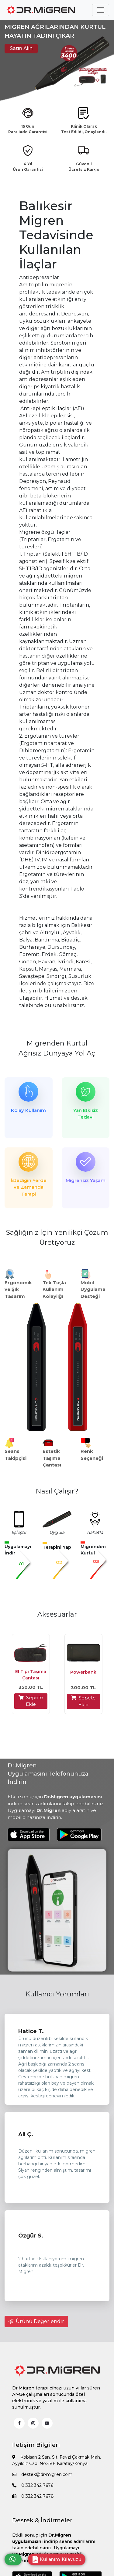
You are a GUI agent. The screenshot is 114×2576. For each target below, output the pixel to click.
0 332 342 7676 (32, 2485)
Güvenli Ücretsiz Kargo (83, 167)
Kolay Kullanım (28, 1110)
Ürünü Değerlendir (36, 2321)
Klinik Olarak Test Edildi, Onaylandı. (83, 129)
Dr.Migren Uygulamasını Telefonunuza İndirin (48, 1773)
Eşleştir (19, 1532)
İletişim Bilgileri (36, 2444)
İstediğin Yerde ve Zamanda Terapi (29, 1187)
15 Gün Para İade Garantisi (27, 129)
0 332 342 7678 (33, 2496)
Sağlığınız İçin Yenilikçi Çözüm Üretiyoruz (57, 1237)
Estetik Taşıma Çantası (52, 1458)
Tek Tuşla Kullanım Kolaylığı (54, 1289)
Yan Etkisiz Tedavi (85, 1113)
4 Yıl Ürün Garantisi (28, 167)
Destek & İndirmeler (42, 2520)
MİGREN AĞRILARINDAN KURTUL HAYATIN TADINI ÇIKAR (55, 31)
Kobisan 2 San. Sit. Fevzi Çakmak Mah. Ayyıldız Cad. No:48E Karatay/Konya (56, 2460)
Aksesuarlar (57, 1614)
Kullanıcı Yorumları (57, 1994)
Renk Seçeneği (92, 1454)
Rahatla (95, 1532)
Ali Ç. (25, 2134)
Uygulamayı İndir (18, 1550)
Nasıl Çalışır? (57, 1491)
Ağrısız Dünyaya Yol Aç (57, 1053)
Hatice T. (31, 2031)
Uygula (56, 1532)
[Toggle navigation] (100, 10)
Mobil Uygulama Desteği (93, 1289)
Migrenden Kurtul (57, 1043)
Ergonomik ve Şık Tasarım (18, 1289)
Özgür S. (30, 2235)
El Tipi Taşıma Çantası (30, 1675)
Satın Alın (21, 48)
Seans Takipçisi (15, 1454)
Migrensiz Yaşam (85, 1180)
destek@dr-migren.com (42, 2474)
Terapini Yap (57, 1547)
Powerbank (83, 1672)
